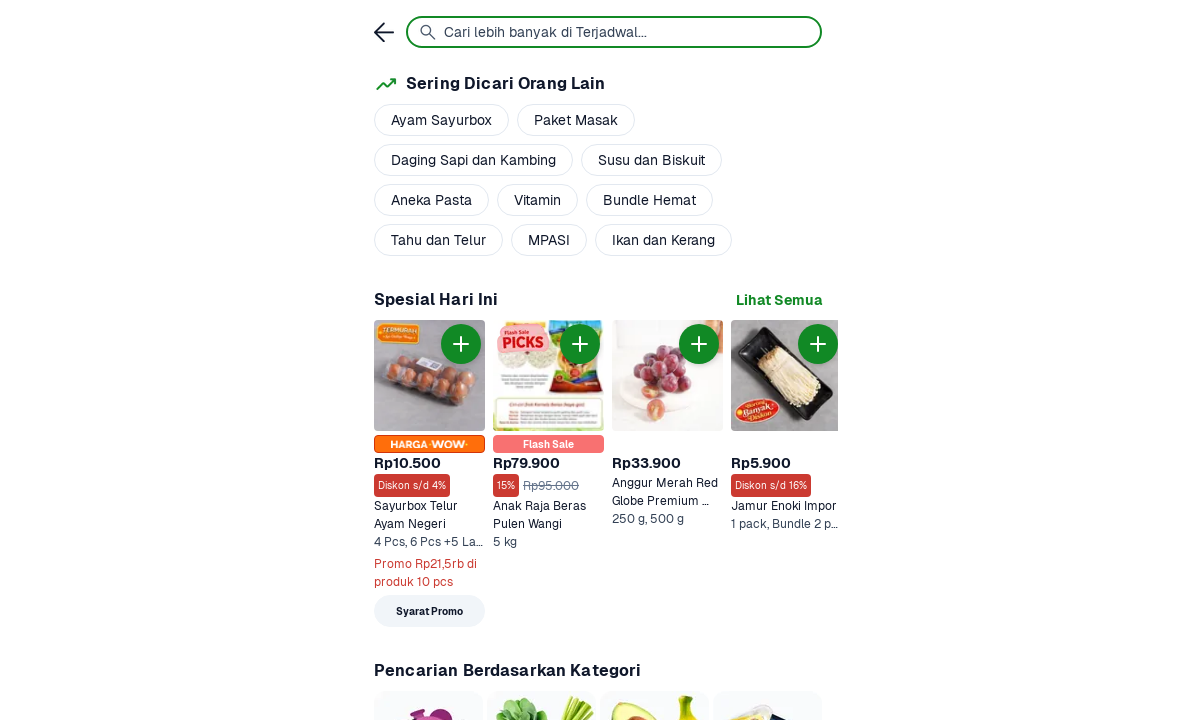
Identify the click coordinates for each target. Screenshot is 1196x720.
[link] (779, 300)
